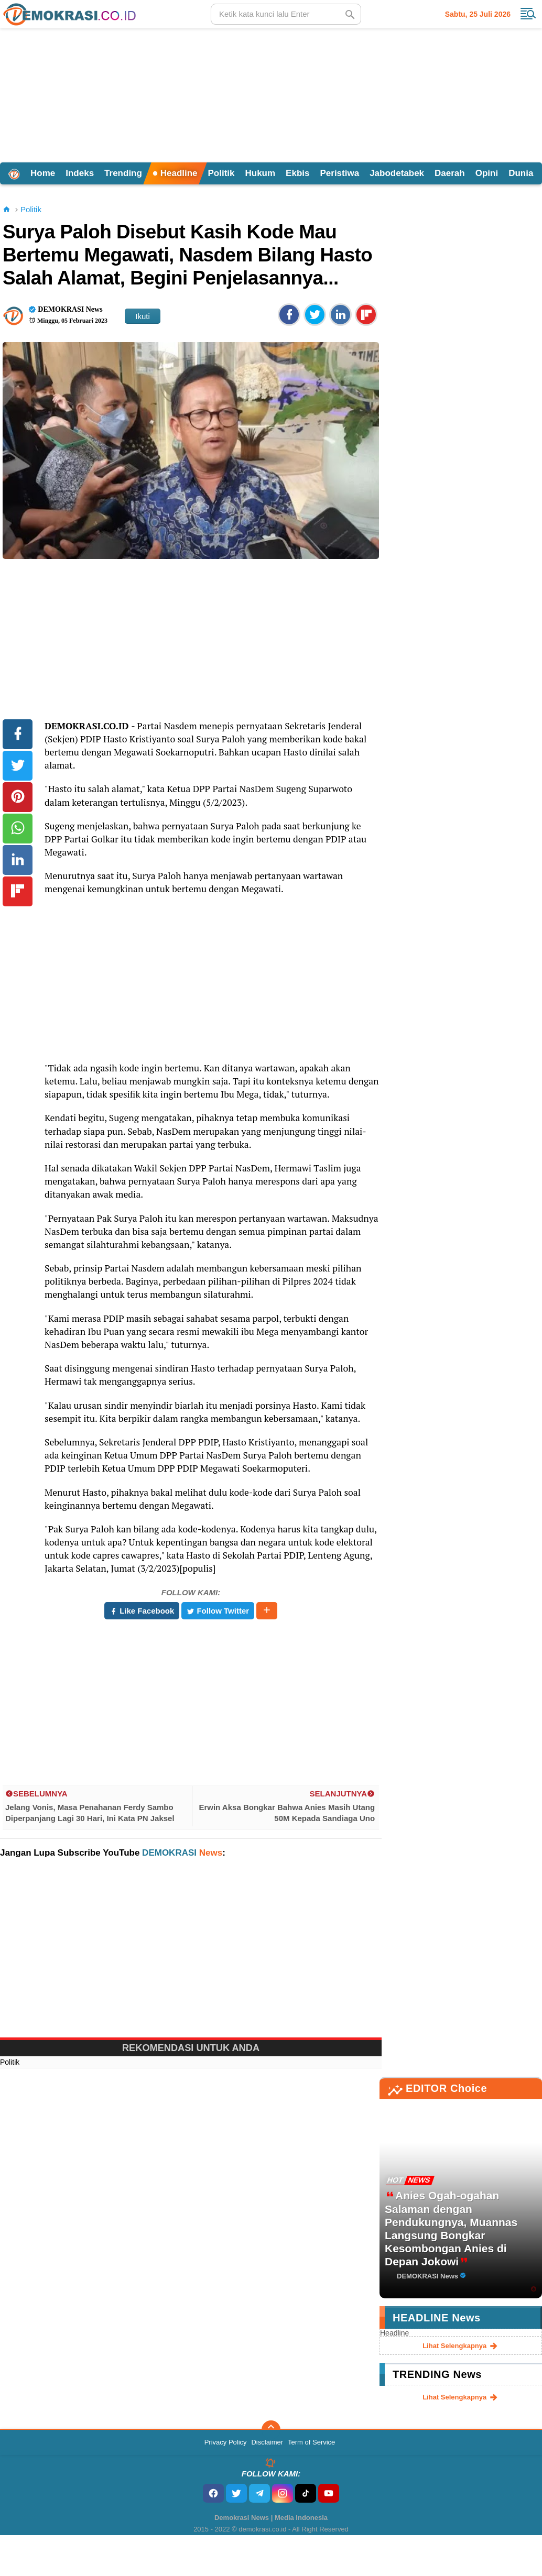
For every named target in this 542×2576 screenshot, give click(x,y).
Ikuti (142, 316)
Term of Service (311, 2442)
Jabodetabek (397, 173)
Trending (123, 173)
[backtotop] (271, 2429)
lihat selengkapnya (460, 2346)
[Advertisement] (271, 93)
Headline (175, 173)
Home (42, 173)
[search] (286, 14)
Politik (221, 173)
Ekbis (297, 173)
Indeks (80, 173)
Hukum (260, 173)
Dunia (520, 173)
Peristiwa (339, 173)
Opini (486, 173)
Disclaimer (267, 2442)
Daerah (450, 173)
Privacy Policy (225, 2442)
